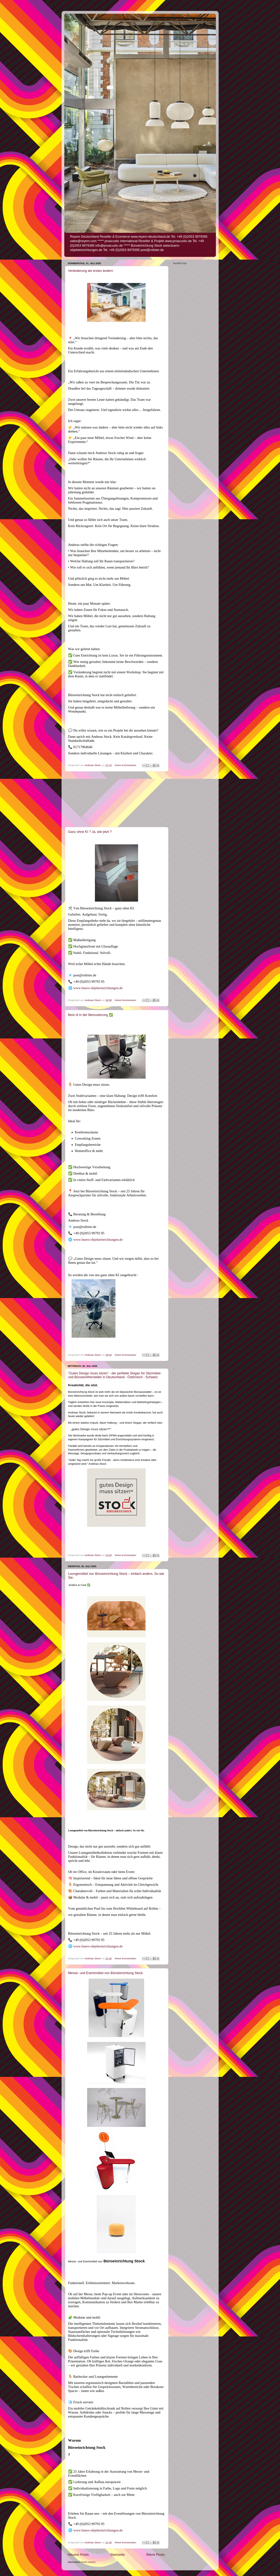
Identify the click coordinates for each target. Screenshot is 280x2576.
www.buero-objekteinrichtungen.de (98, 988)
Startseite (117, 2554)
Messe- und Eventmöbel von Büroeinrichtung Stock (105, 1973)
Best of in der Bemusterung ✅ (90, 1015)
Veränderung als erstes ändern (90, 271)
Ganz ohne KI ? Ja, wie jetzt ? (90, 832)
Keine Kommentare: (126, 765)
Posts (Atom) (88, 2562)
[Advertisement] (116, 799)
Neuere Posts (78, 2554)
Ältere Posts (155, 2554)
